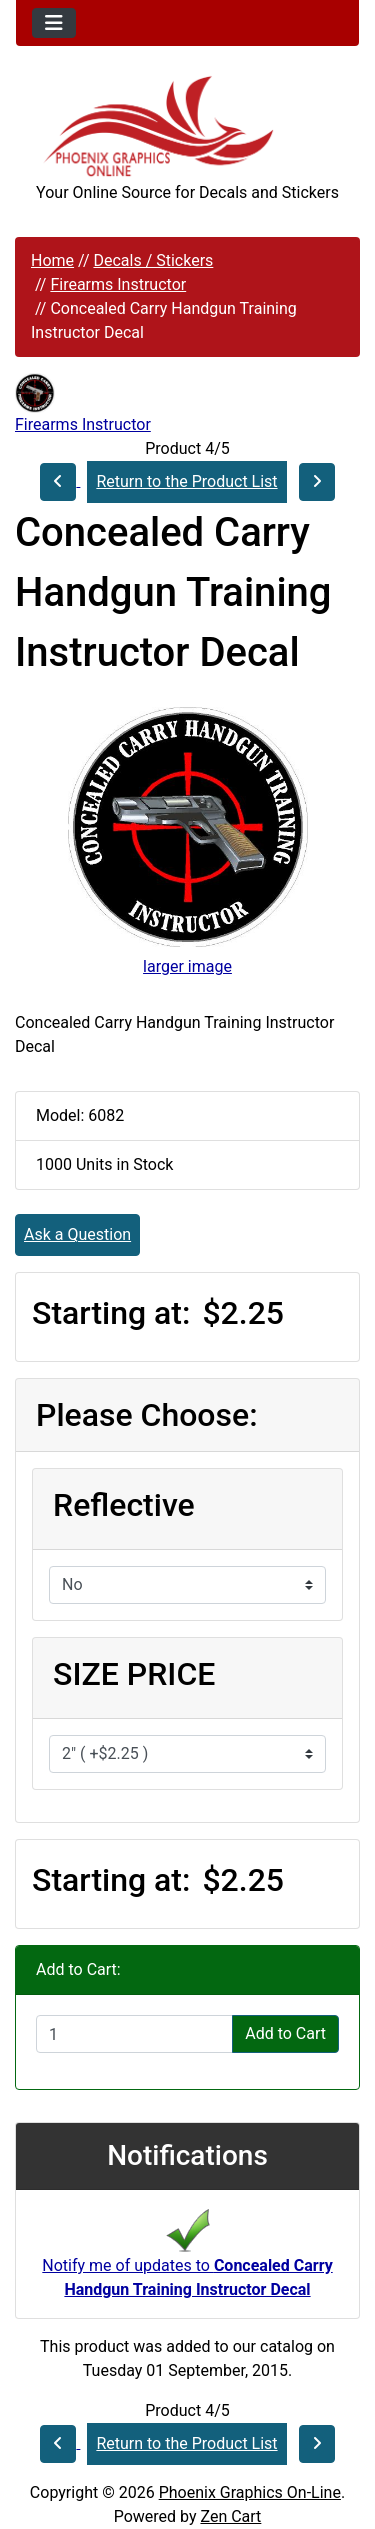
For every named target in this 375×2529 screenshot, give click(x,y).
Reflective (124, 1505)
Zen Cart (230, 2516)
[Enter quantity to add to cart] (134, 2034)
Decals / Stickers (153, 260)
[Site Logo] (187, 126)
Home (52, 260)
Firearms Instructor (118, 284)
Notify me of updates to (187, 2259)
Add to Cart (285, 2033)
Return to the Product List (186, 481)
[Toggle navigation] (54, 23)
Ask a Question (77, 1234)
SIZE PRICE (134, 1674)
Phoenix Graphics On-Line (250, 2492)
